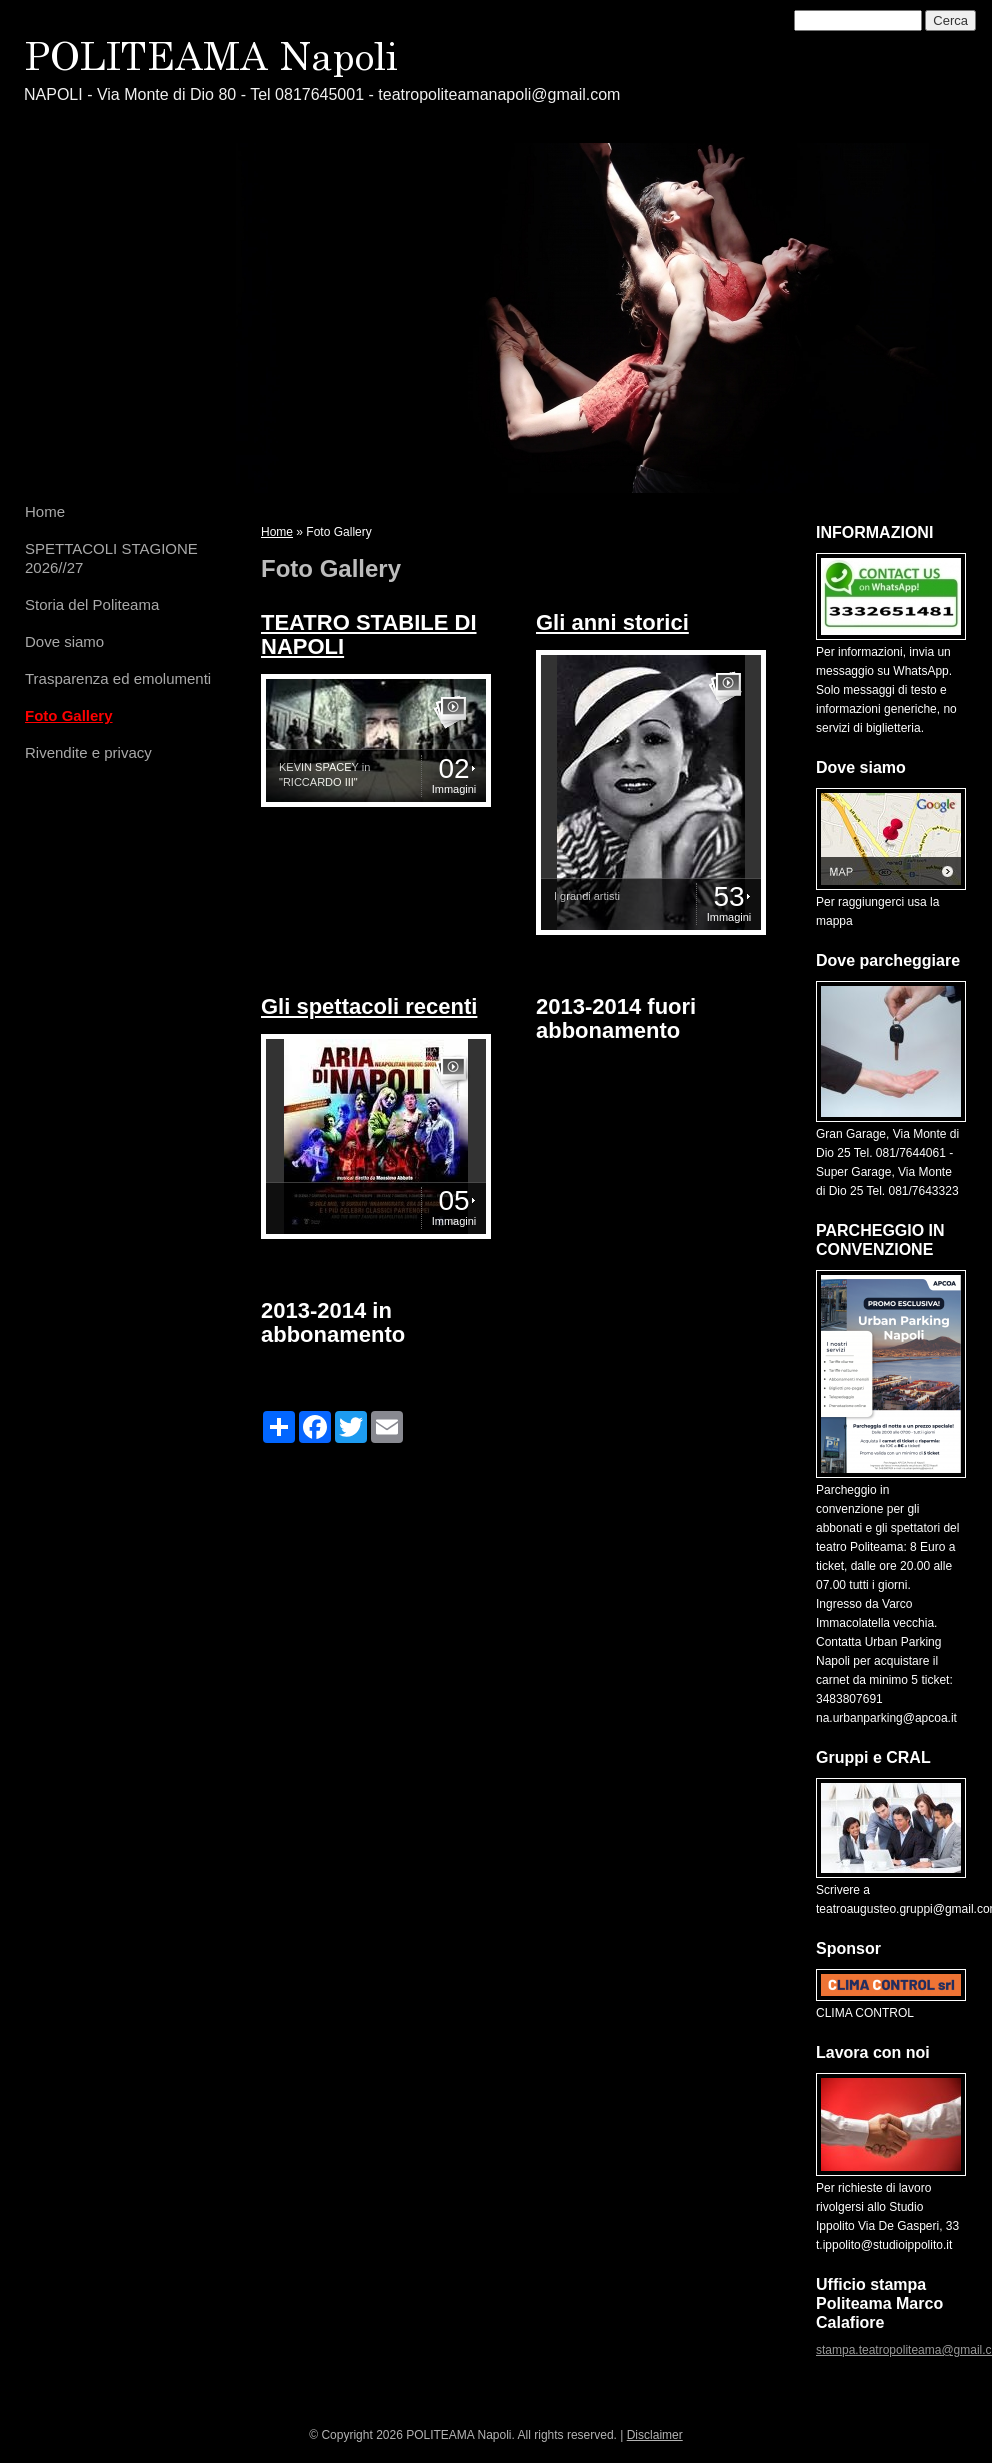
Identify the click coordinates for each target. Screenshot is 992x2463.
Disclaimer (655, 2435)
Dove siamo (64, 641)
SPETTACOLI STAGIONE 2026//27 (111, 558)
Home (45, 511)
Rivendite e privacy (88, 752)
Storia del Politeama (92, 604)
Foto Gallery (69, 715)
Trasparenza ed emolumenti (118, 678)
